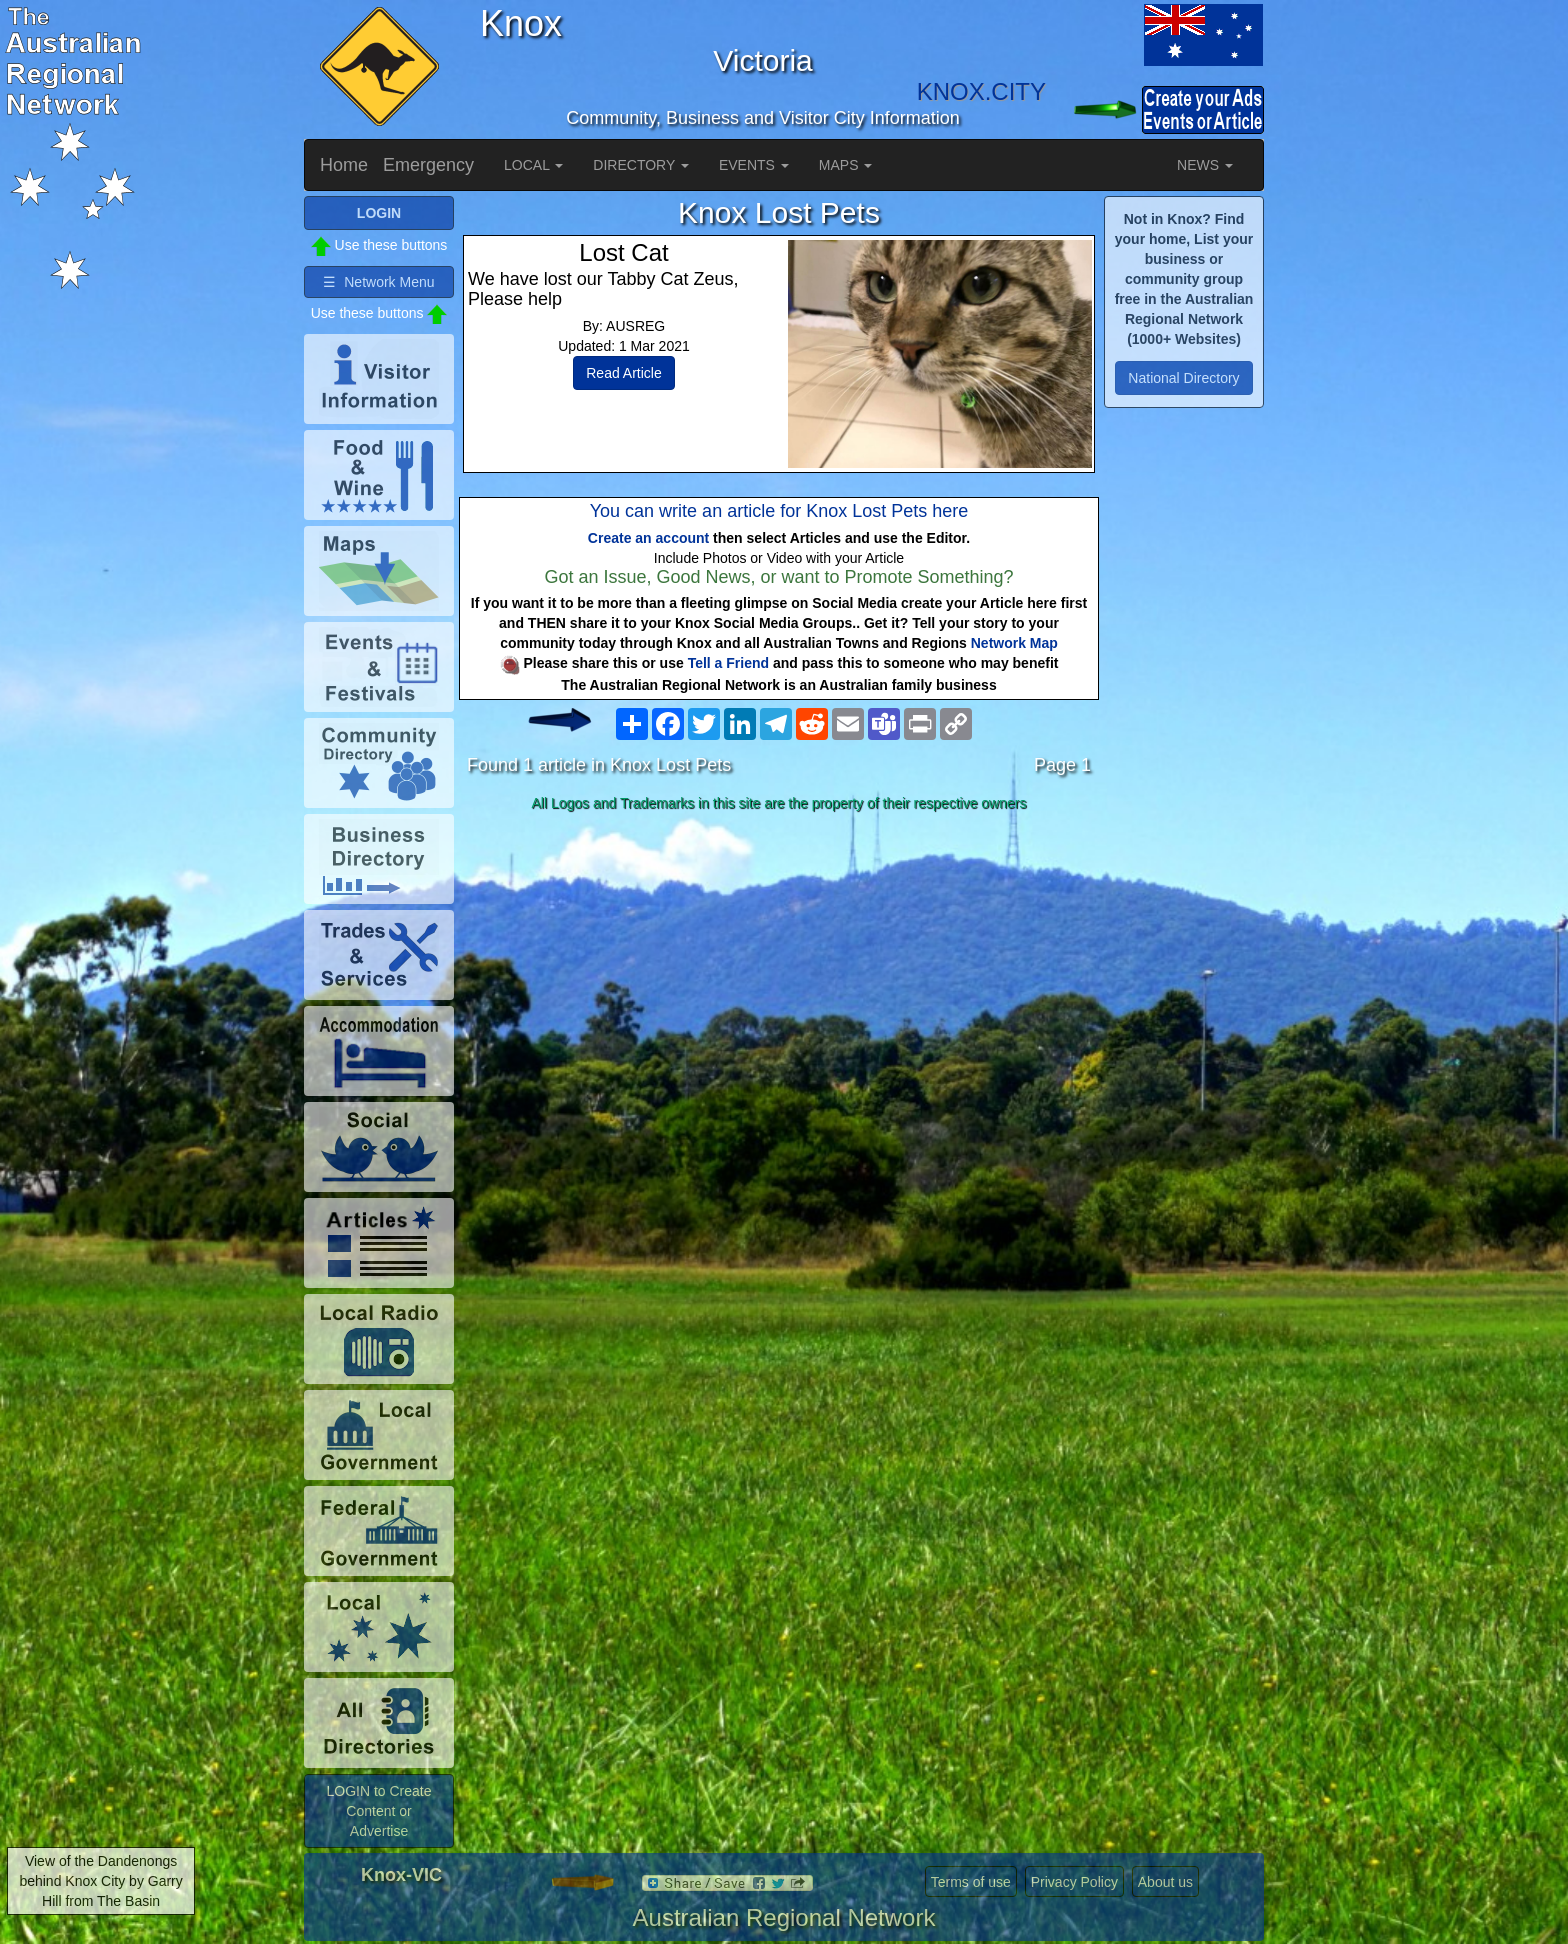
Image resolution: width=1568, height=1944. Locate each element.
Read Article (623, 373)
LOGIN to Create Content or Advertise (378, 1811)
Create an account (648, 538)
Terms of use (971, 1882)
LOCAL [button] (533, 165)
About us (1165, 1882)
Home (344, 165)
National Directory (1183, 378)
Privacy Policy (1074, 1882)
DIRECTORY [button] (641, 165)
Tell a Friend (728, 663)
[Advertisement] (779, 977)
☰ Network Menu (378, 282)
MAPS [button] (846, 165)
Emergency (428, 165)
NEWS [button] (1205, 165)
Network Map (1014, 643)
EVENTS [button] (754, 165)
